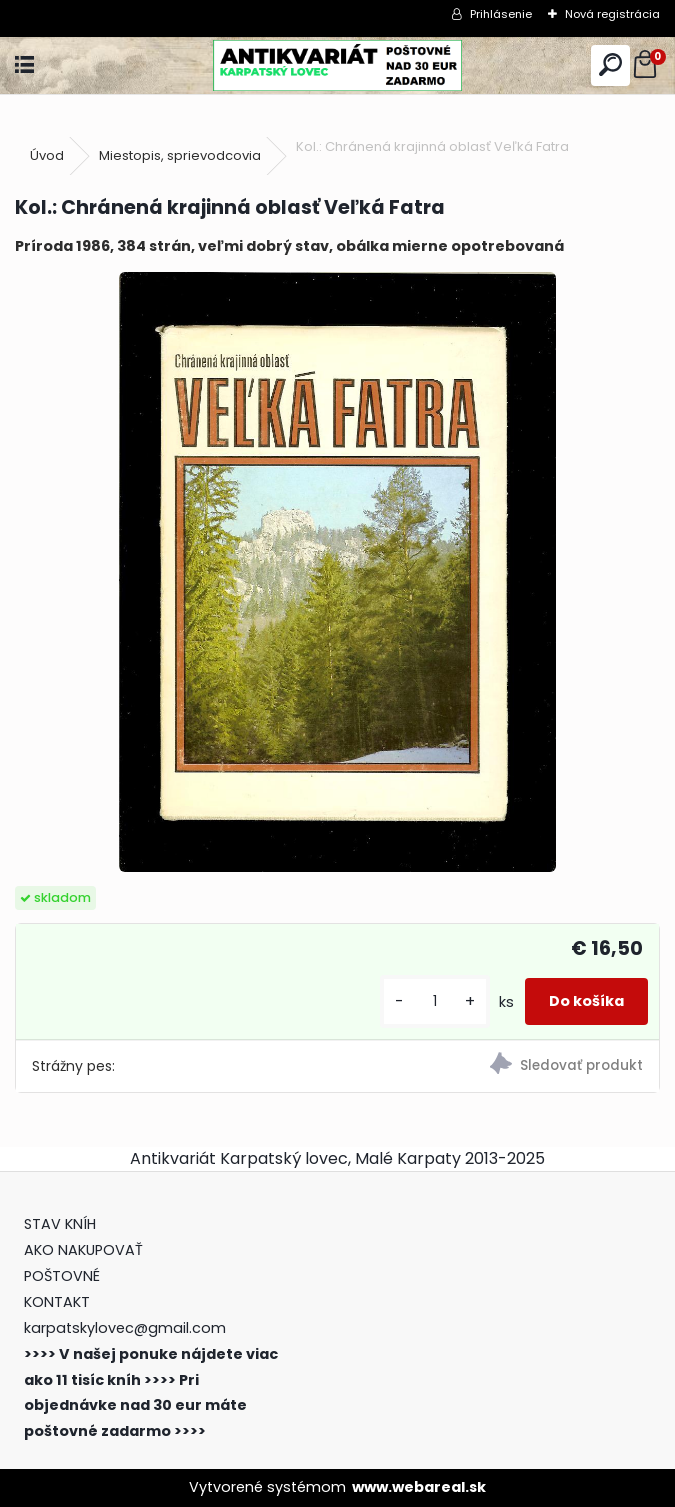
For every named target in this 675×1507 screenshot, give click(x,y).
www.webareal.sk (419, 1487)
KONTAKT (57, 1302)
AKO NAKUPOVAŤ (83, 1250)
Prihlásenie (501, 14)
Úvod (47, 155)
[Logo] (337, 65)
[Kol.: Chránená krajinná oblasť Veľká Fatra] (337, 572)
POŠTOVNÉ (62, 1276)
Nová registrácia (612, 14)
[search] (610, 65)
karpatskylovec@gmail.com (125, 1328)
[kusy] (435, 1001)
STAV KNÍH (62, 1224)
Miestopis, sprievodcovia (180, 155)
